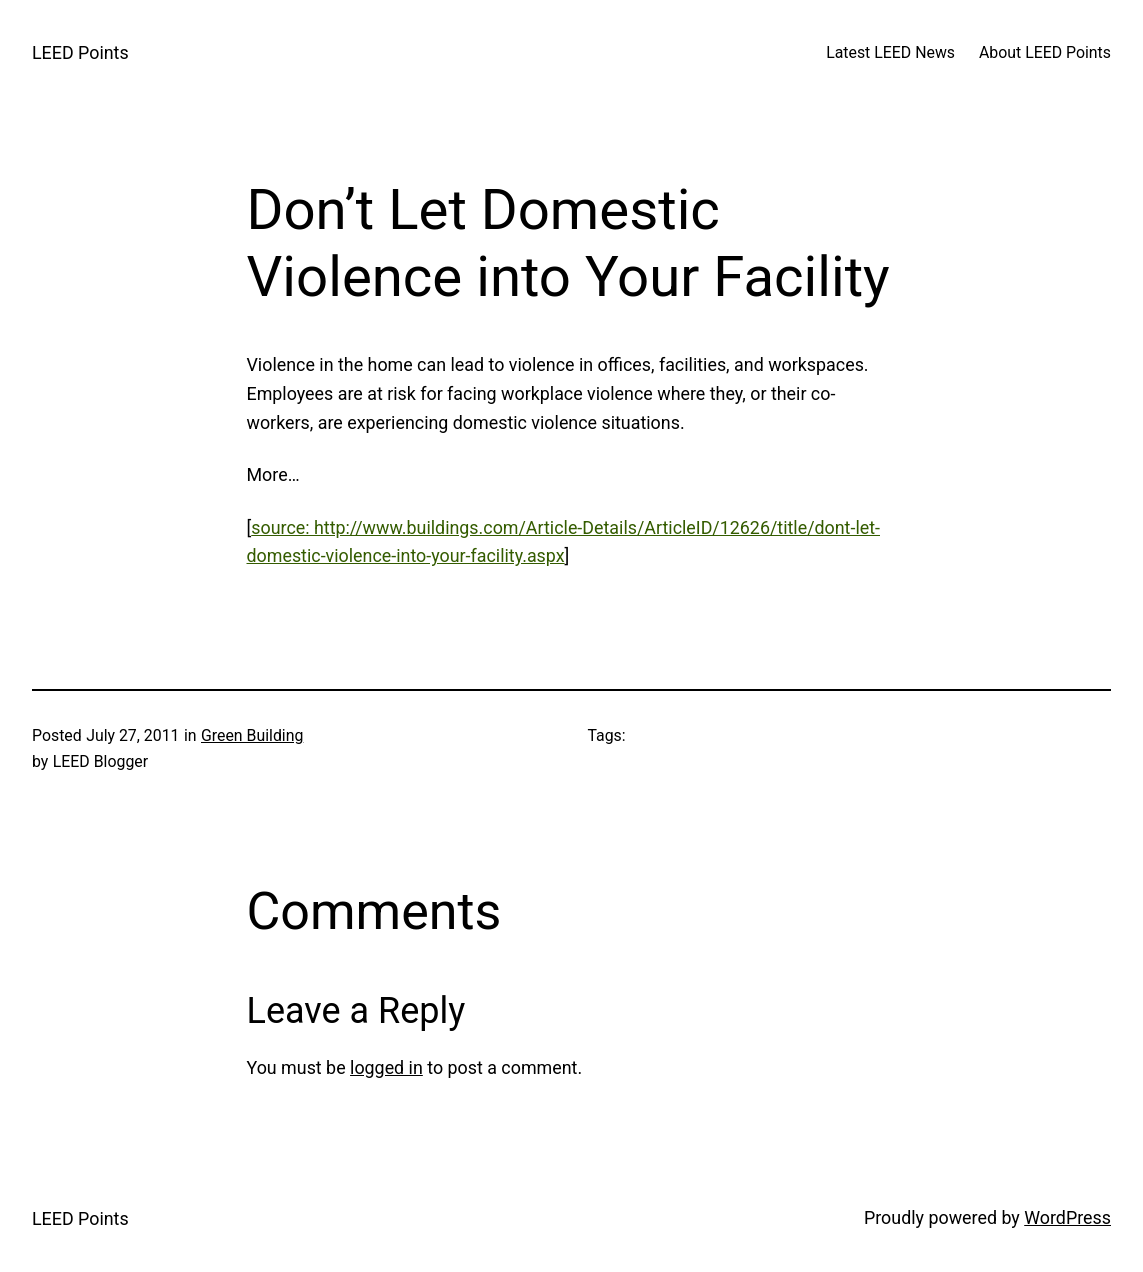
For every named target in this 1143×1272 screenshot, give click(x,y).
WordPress (1067, 1217)
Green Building (252, 735)
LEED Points (80, 52)
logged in (386, 1067)
